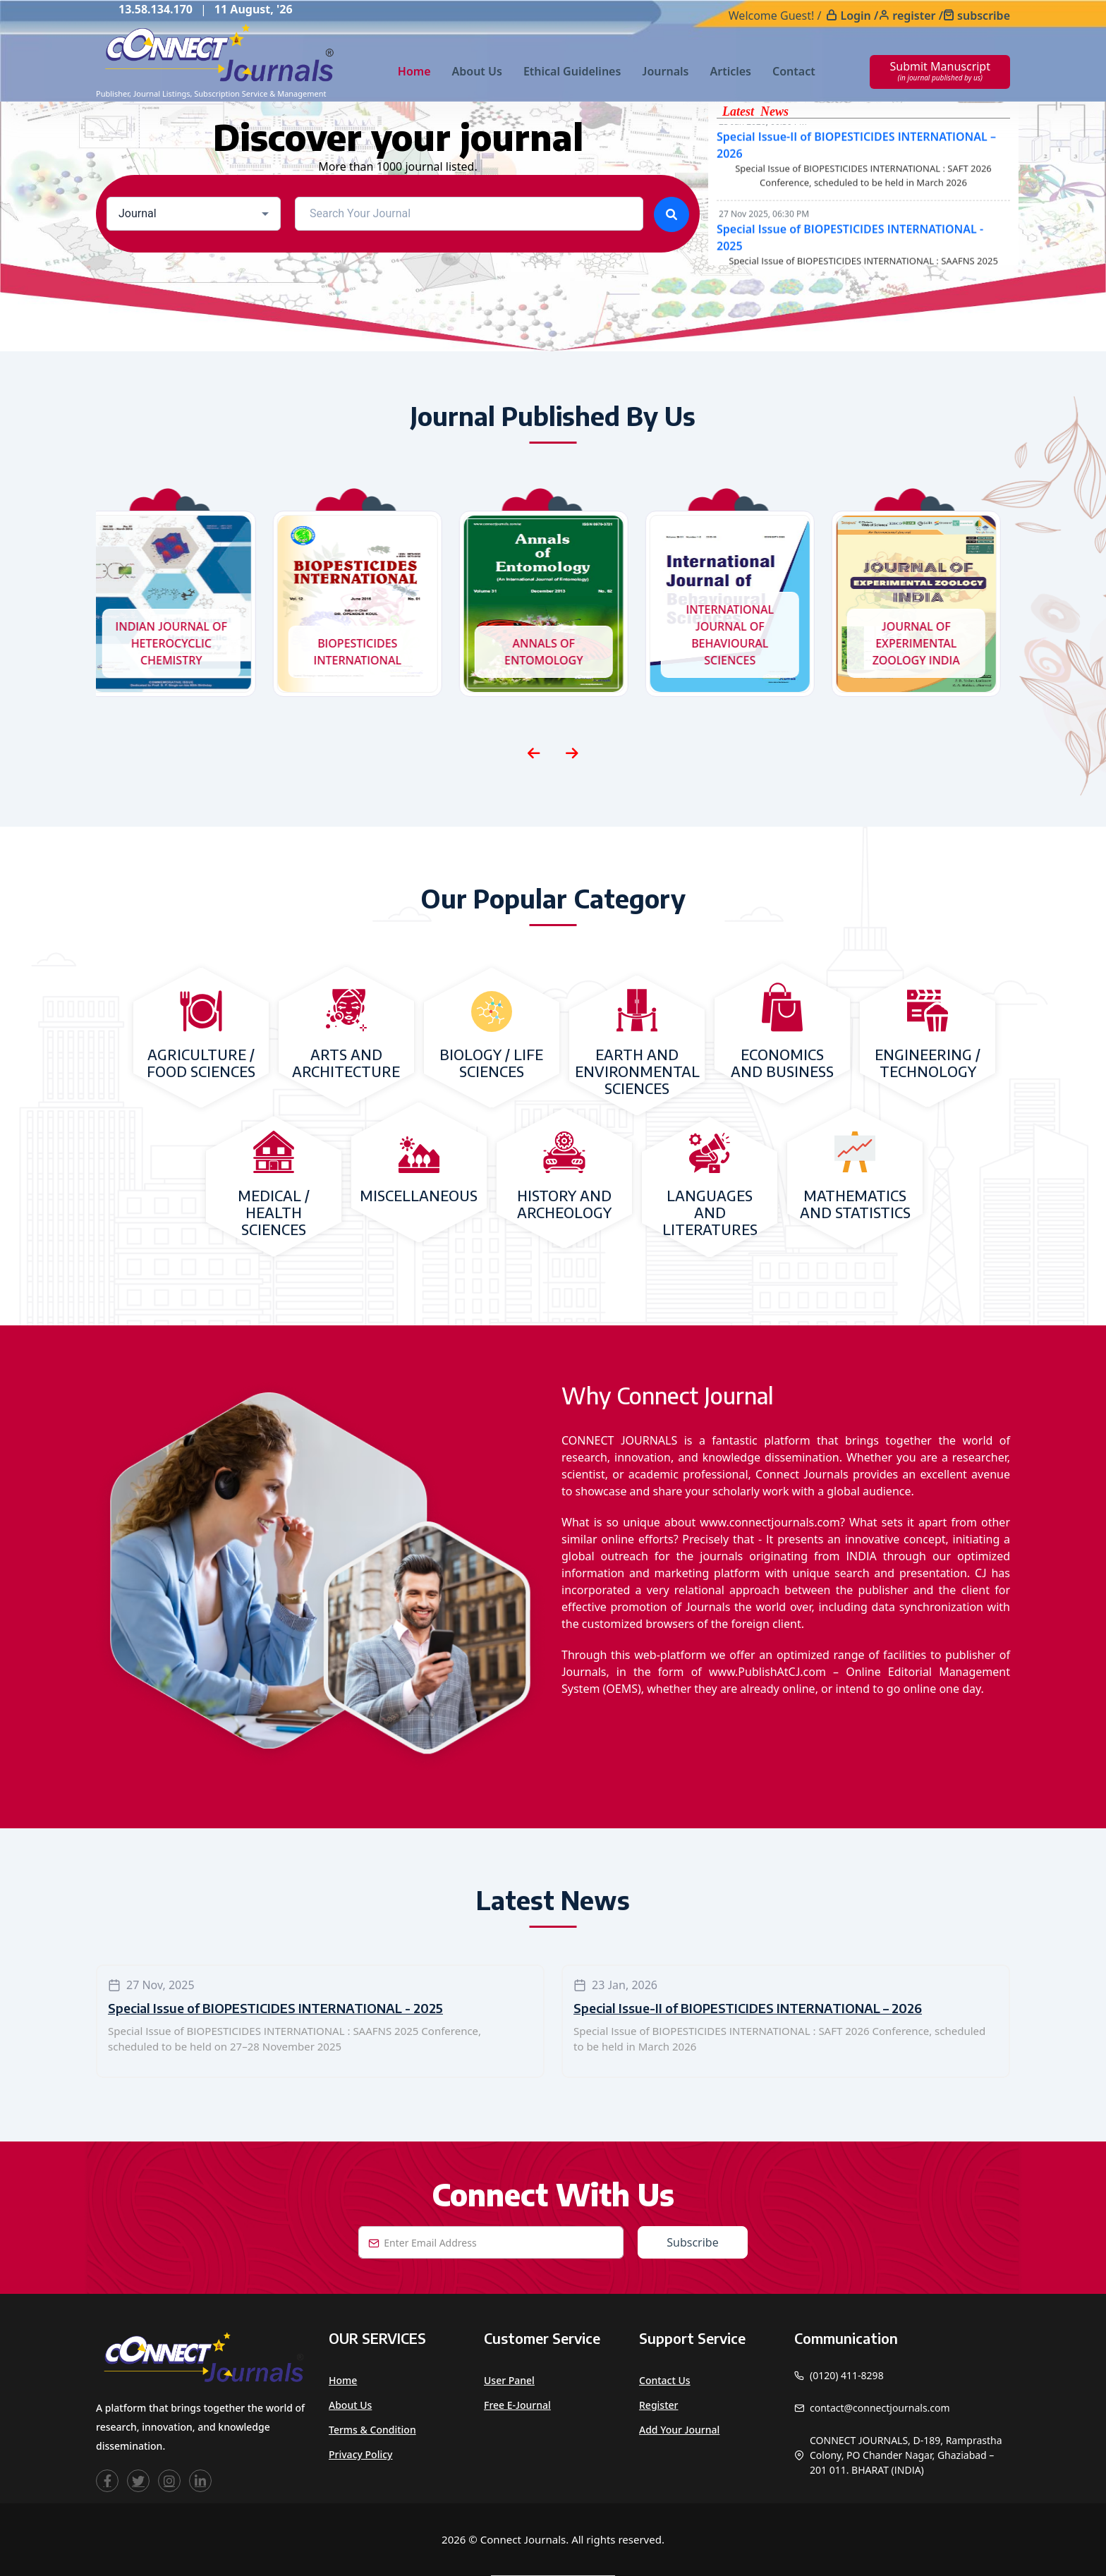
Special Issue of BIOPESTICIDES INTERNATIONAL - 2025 (275, 2008)
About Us (477, 71)
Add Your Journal (679, 2429)
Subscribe (692, 2242)
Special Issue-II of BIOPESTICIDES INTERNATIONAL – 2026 (747, 2008)
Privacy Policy (360, 2454)
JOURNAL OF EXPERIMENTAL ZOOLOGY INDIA (925, 643)
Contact (793, 71)
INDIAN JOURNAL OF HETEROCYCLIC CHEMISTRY (181, 643)
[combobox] (194, 213)
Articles (730, 71)
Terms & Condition (372, 2429)
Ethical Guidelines (572, 71)
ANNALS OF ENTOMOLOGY (553, 652)
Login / (859, 15)
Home (414, 71)
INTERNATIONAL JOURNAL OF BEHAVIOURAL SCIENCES (739, 635)
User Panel (509, 2380)
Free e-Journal (517, 2405)
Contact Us (665, 2380)
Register (658, 2405)
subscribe (983, 15)
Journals (665, 71)
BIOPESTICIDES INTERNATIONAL (367, 652)
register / (917, 15)
